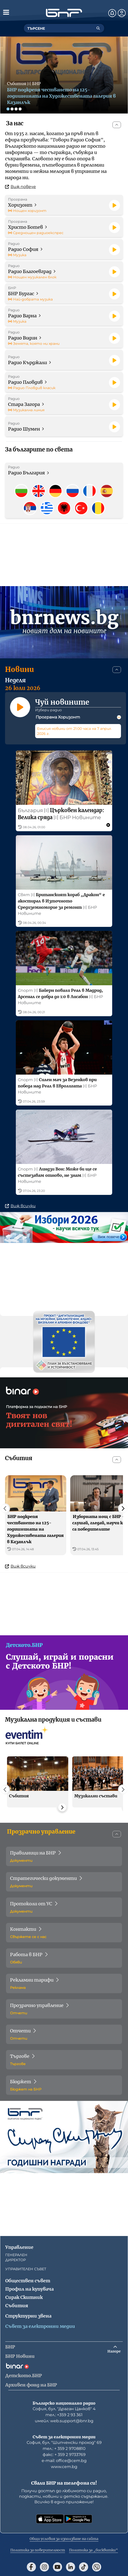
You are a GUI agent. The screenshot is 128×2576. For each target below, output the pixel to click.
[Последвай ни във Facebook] (31, 2567)
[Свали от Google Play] (78, 2519)
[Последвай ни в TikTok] (84, 2567)
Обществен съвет (27, 2281)
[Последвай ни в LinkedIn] (71, 2567)
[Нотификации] (112, 13)
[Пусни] (114, 205)
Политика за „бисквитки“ (93, 2550)
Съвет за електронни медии (40, 2326)
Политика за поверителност (37, 2550)
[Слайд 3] (16, 108)
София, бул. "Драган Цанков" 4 (64, 2408)
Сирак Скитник (24, 2297)
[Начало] (64, 13)
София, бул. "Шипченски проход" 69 (64, 2442)
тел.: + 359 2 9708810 (64, 2448)
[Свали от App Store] (50, 2519)
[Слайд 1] (8, 108)
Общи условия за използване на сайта (64, 2538)
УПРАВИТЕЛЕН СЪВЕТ (25, 2269)
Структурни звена (28, 2316)
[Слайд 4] (20, 108)
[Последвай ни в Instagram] (44, 2567)
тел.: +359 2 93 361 (64, 2414)
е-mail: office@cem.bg (64, 2460)
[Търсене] (98, 28)
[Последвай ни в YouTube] (57, 2567)
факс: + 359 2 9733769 (64, 2454)
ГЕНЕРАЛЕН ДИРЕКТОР (16, 2257)
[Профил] (121, 13)
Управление (19, 2247)
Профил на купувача (29, 2289)
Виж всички (20, 1205)
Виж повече (20, 186)
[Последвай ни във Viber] (97, 2567)
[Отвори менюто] (6, 12)
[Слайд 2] (12, 108)
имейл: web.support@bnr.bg (64, 2420)
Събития (16, 2305)
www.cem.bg (64, 2466)
